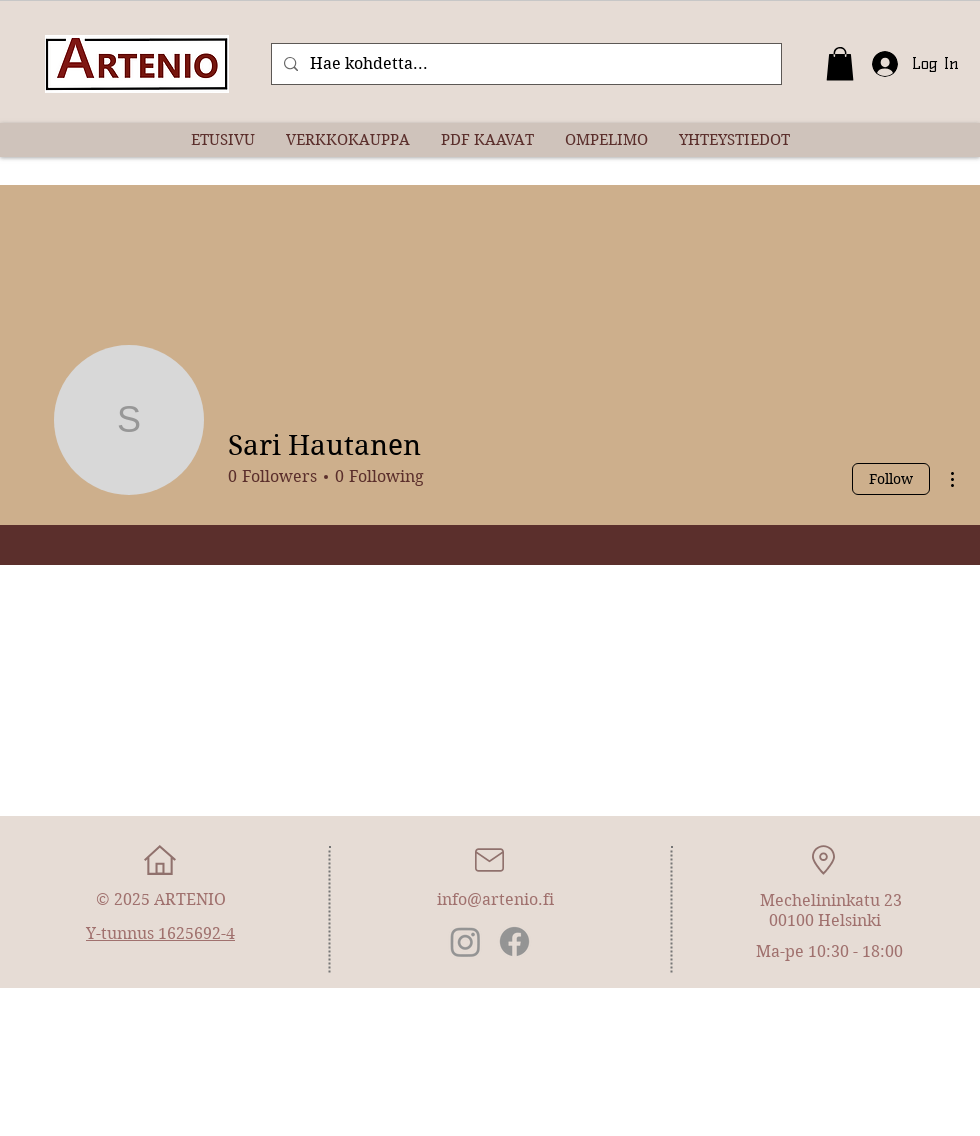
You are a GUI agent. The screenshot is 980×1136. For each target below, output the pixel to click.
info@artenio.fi (495, 899)
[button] (840, 63)
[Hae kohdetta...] (524, 64)
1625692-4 (196, 933)
